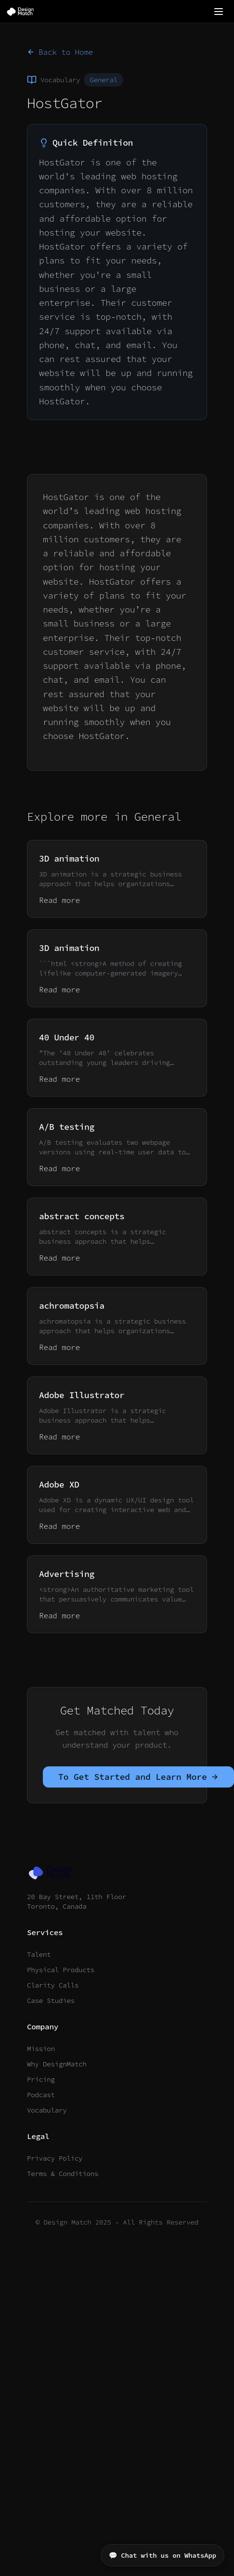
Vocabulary (46, 2110)
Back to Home (60, 52)
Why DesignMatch (57, 2064)
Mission (41, 2048)
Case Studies (51, 2000)
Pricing (41, 2079)
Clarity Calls (52, 1985)
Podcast (41, 2094)
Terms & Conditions (62, 2173)
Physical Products (60, 1969)
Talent (39, 1954)
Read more (59, 900)
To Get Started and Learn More (138, 1776)
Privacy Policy (54, 2158)
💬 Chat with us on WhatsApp (162, 2555)
